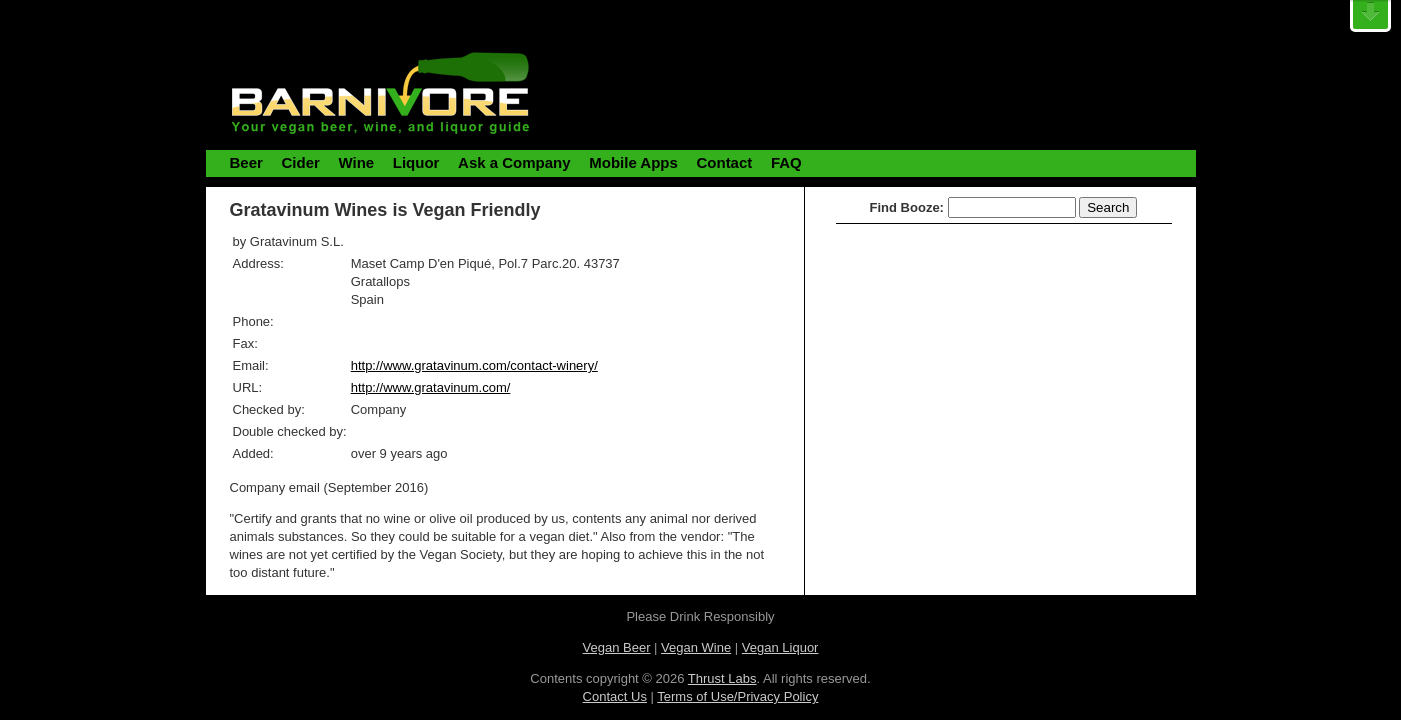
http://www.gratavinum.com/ (431, 387)
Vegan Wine (696, 647)
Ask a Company (514, 162)
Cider (300, 162)
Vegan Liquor (780, 647)
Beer (246, 162)
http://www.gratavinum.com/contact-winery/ (474, 365)
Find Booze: (907, 207)
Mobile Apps (633, 162)
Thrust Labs (722, 678)
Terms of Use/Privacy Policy (737, 696)
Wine (356, 162)
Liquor (416, 162)
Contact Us (615, 696)
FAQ (786, 162)
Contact (724, 162)
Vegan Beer (617, 647)
